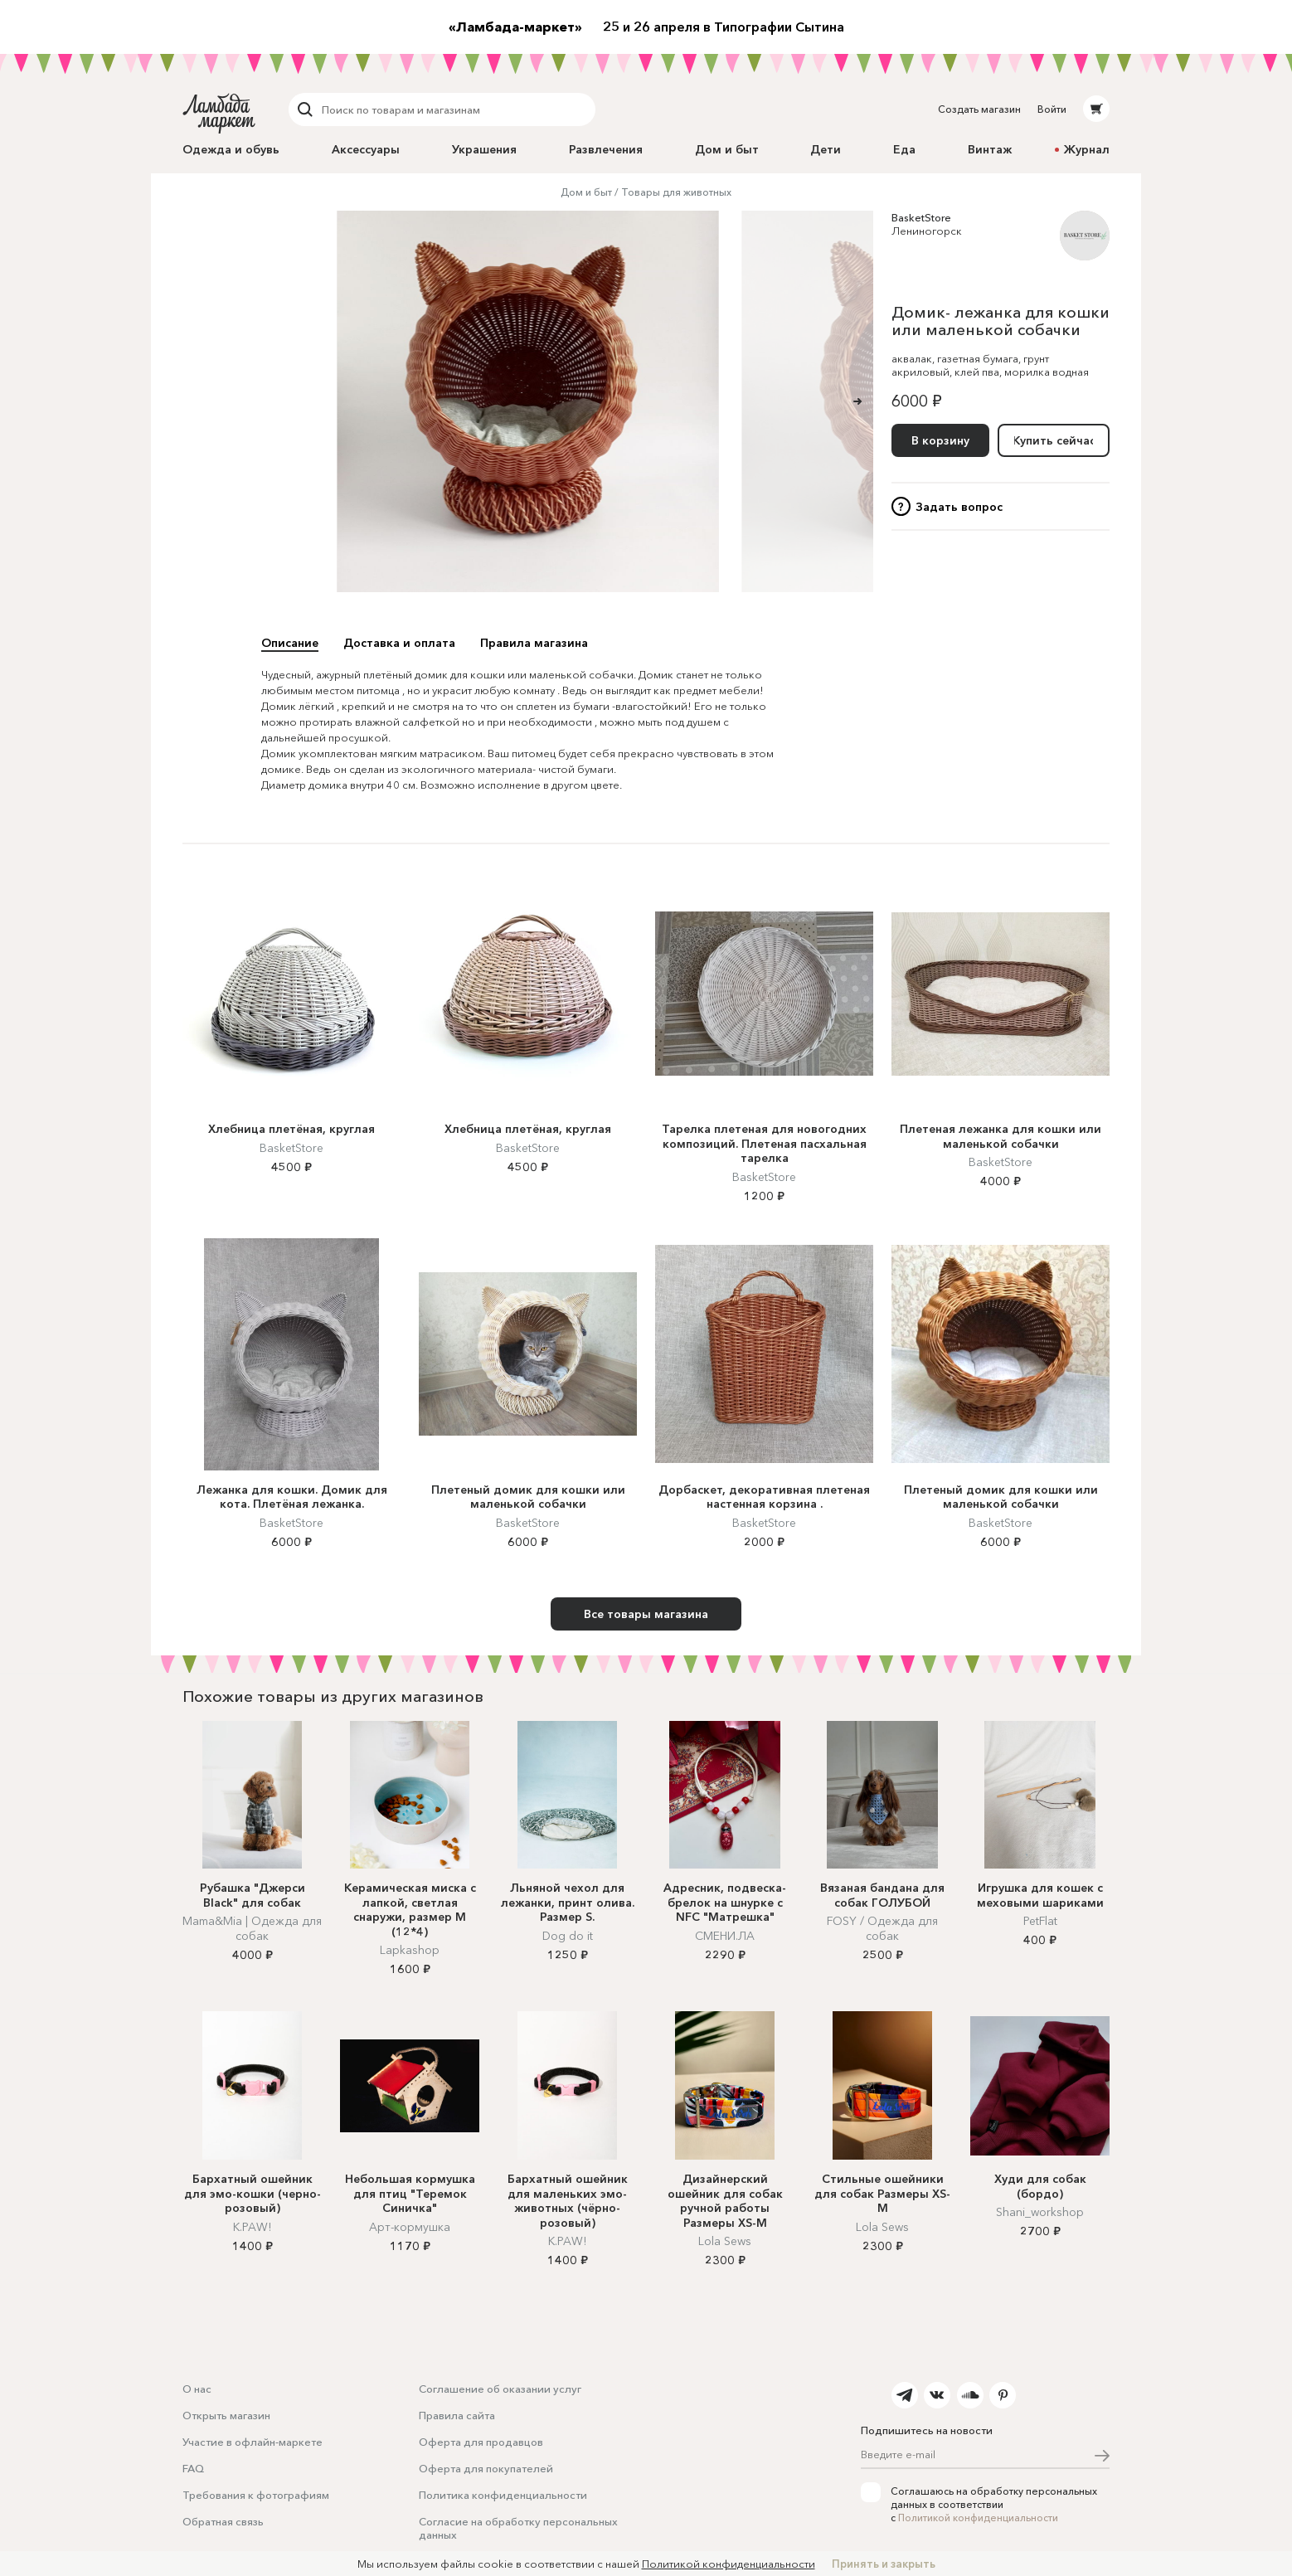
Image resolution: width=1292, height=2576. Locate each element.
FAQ (193, 2468)
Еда (904, 149)
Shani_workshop (1040, 2211)
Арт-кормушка (409, 2226)
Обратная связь (223, 2521)
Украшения (484, 149)
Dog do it (567, 1935)
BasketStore (921, 217)
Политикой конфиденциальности (978, 2517)
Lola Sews (724, 2240)
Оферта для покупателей (486, 2468)
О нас (196, 2388)
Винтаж (990, 149)
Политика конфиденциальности (503, 2494)
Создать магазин (979, 109)
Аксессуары (366, 149)
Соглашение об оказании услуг (500, 2388)
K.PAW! (252, 2226)
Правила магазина (534, 642)
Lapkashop (410, 1949)
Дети (825, 149)
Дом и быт (727, 149)
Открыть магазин (226, 2415)
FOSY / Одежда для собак (882, 1928)
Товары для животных (676, 192)
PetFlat (1040, 1920)
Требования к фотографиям (255, 2494)
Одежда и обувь (230, 149)
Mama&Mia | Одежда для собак (252, 1928)
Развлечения (606, 149)
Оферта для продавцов (481, 2441)
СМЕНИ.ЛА (725, 1935)
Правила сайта (457, 2415)
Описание (289, 642)
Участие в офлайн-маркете (252, 2441)
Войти (1051, 109)
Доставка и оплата (399, 642)
